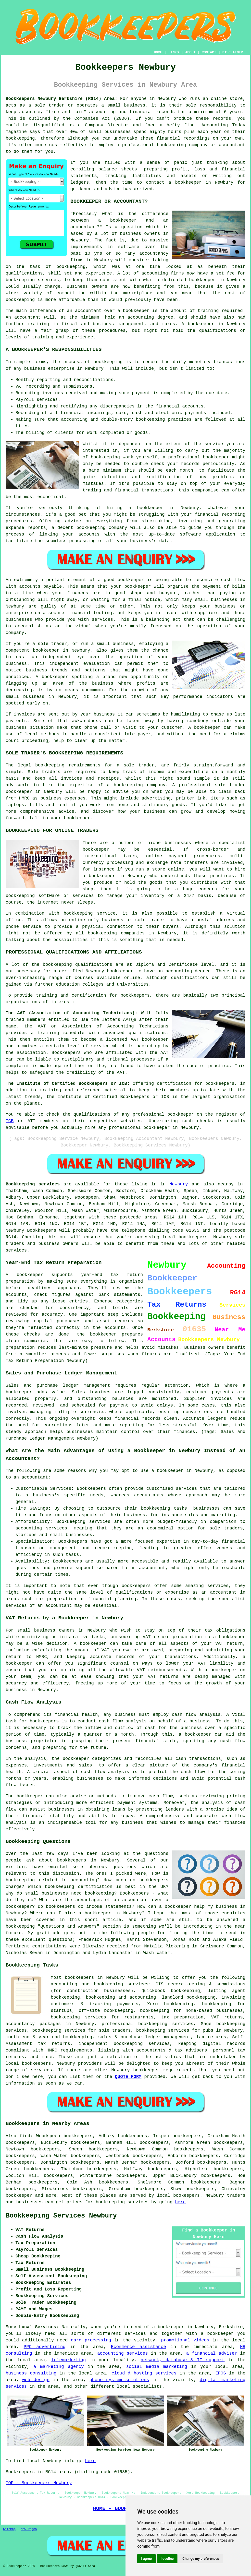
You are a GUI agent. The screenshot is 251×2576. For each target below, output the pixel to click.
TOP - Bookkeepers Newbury (39, 2483)
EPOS (220, 2373)
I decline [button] (167, 2559)
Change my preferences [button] (200, 2559)
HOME (158, 52)
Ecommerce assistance (138, 2346)
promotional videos (185, 2340)
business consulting (31, 2373)
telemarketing (68, 2360)
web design (36, 2379)
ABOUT (190, 52)
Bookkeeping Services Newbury (61, 2215)
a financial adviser (211, 2353)
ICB (9, 1121)
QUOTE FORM (128, 2076)
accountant (27, 317)
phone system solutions (119, 2379)
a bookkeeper (184, 182)
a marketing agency (58, 2366)
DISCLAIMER (232, 52)
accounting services (122, 2353)
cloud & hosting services (144, 2373)
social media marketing (156, 2366)
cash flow (232, 1741)
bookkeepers (136, 1585)
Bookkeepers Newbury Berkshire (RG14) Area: (61, 98)
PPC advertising (44, 2346)
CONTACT (209, 52)
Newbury (178, 1184)
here (180, 2202)
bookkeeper (29, 1796)
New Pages (29, 2529)
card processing (91, 2340)
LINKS (173, 52)
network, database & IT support (183, 2360)
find (25, 2136)
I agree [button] (146, 2559)
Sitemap (9, 2529)
